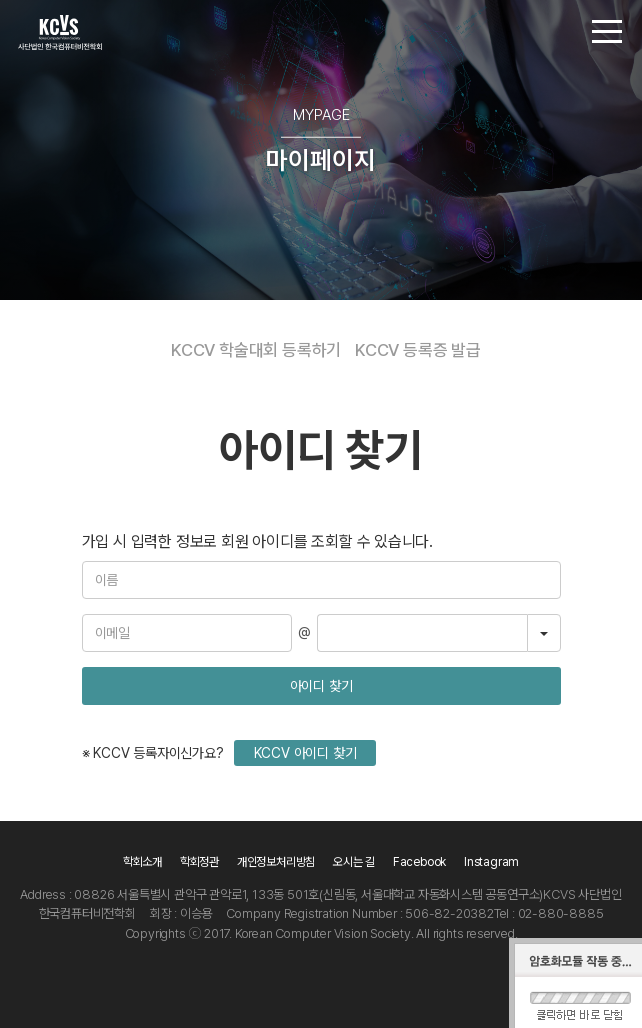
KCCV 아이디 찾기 (305, 753)
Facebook (419, 862)
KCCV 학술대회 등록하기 (256, 350)
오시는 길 (354, 862)
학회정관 (199, 862)
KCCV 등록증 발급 (418, 350)
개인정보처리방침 (276, 862)
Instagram (491, 862)
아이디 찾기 (321, 686)
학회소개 (142, 862)
